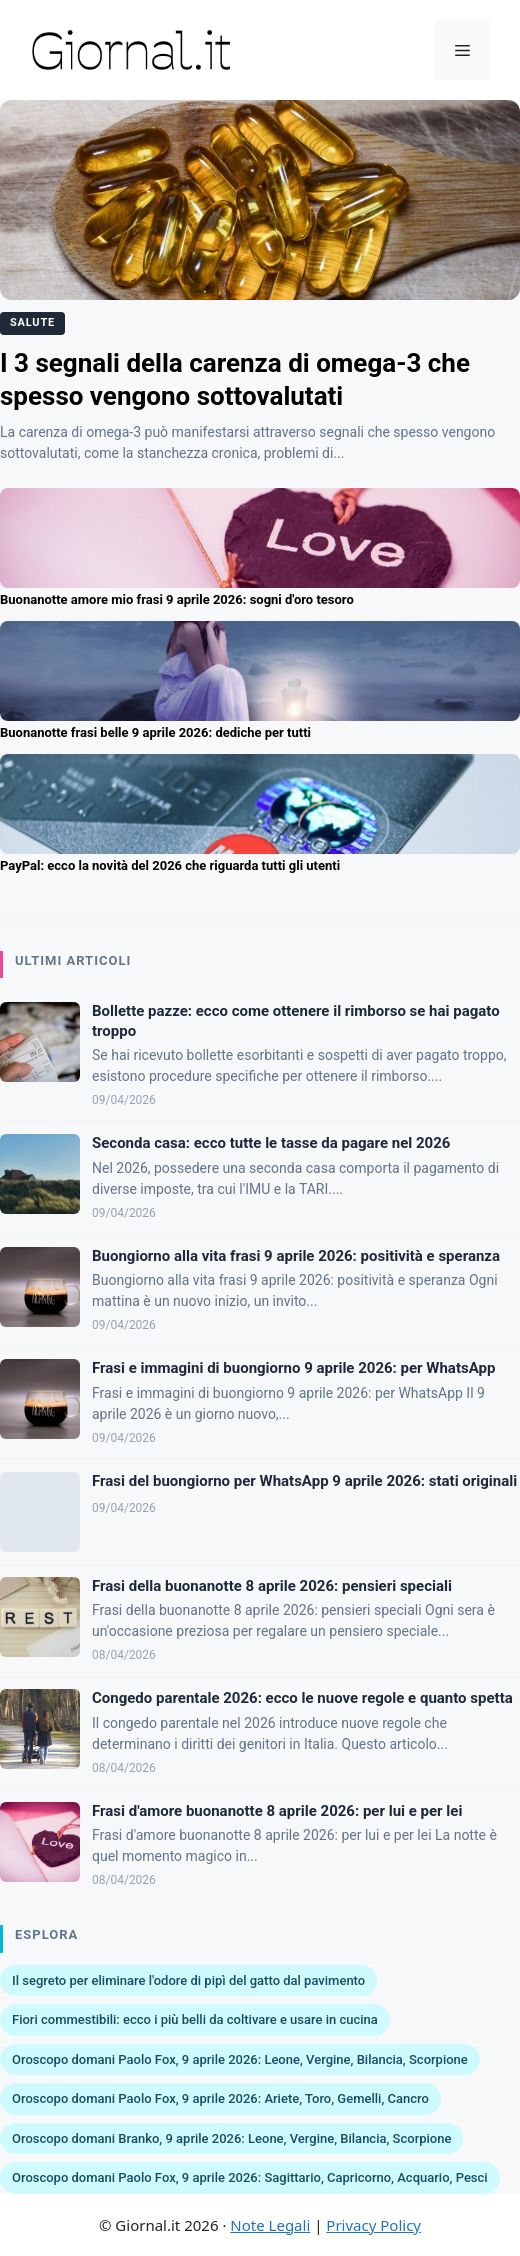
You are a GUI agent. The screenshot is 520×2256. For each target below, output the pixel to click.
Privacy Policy (373, 2225)
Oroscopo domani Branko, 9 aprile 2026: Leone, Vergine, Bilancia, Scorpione (231, 2138)
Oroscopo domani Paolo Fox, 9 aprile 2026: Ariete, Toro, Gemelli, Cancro (220, 2098)
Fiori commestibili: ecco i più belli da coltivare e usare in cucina (195, 2019)
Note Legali (270, 2225)
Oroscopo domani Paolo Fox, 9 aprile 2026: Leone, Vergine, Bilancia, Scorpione (240, 2059)
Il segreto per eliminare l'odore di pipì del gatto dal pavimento (188, 1980)
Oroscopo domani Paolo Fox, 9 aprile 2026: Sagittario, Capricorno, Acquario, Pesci (250, 2177)
